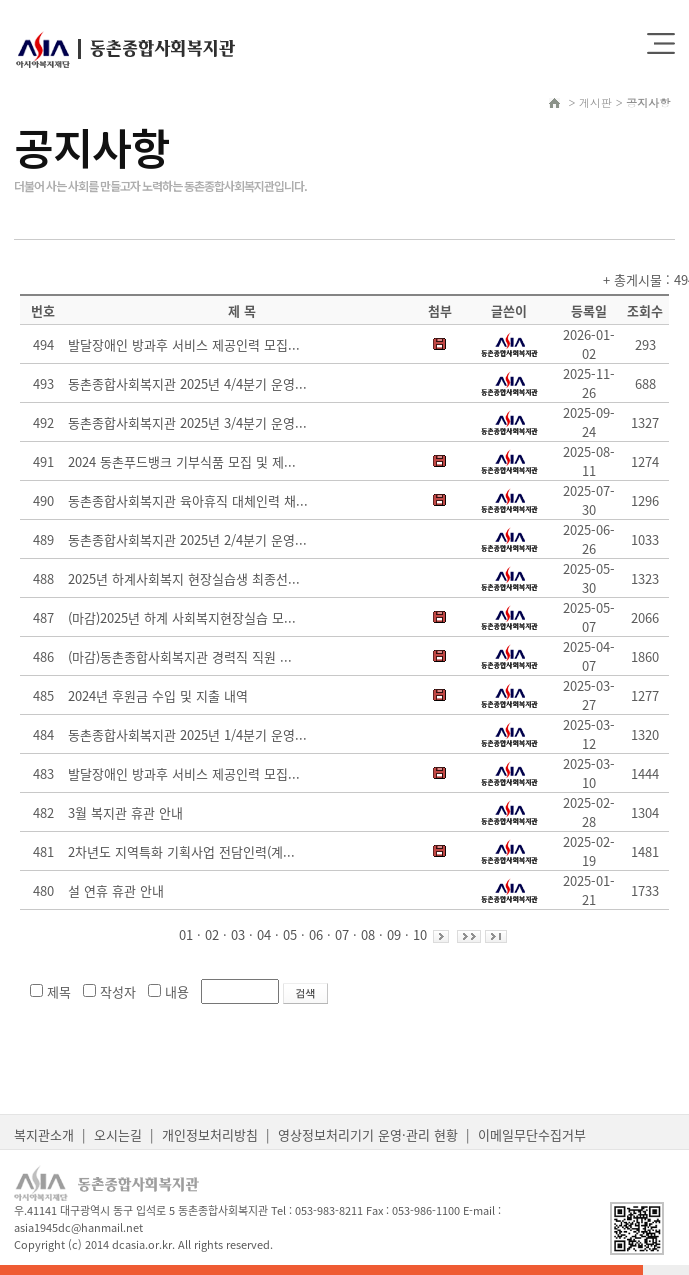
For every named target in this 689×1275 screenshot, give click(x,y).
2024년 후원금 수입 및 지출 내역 (158, 695)
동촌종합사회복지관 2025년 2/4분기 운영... (187, 539)
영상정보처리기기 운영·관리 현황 (368, 1134)
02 (212, 934)
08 (368, 934)
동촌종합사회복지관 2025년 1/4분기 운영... (187, 734)
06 (316, 934)
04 (264, 934)
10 (420, 934)
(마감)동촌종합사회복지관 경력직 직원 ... (180, 656)
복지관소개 (44, 1134)
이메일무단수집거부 (532, 1134)
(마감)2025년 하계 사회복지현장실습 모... (182, 617)
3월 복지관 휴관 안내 (125, 812)
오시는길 (118, 1134)
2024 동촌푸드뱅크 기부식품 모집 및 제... (182, 461)
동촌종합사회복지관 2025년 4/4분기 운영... (187, 383)
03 (238, 934)
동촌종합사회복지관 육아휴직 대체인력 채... (188, 500)
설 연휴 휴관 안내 (116, 890)
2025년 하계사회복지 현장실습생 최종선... (184, 578)
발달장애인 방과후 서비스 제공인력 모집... (184, 344)
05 (290, 934)
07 (342, 934)
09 (394, 934)
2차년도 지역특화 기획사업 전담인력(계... (181, 851)
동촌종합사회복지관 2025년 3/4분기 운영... (187, 422)
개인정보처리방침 (210, 1134)
